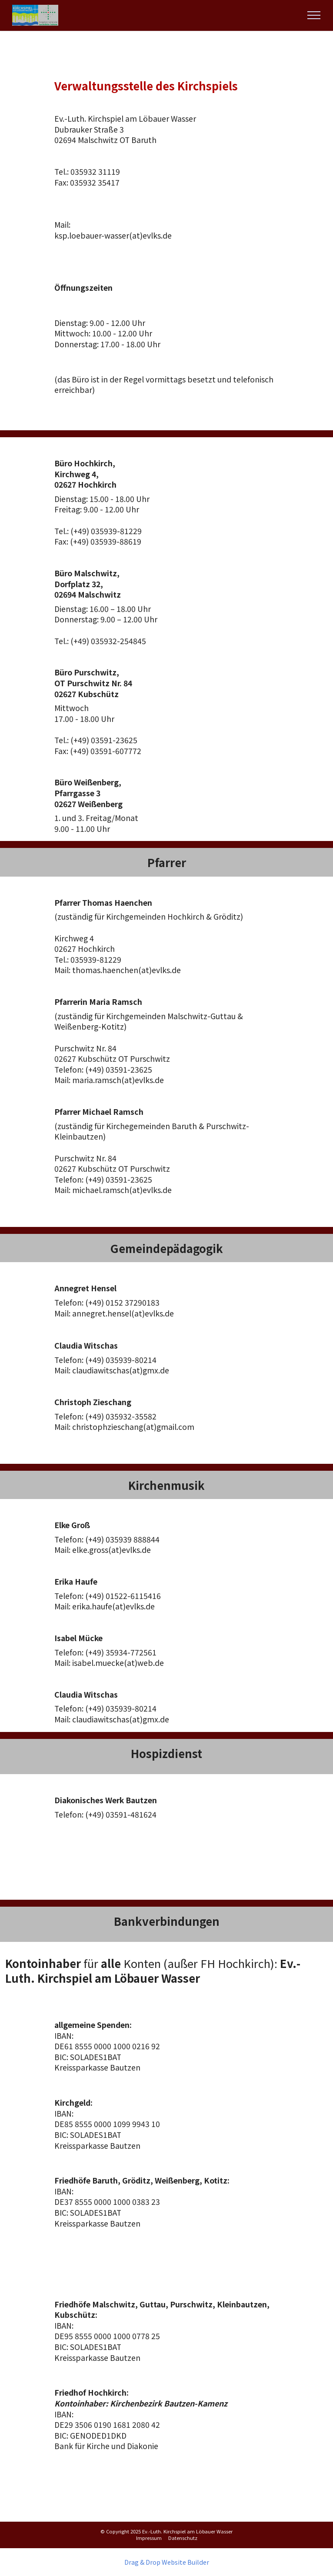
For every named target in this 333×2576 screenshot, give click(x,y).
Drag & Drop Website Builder (166, 2562)
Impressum (149, 2537)
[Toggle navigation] (314, 15)
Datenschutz (182, 2537)
